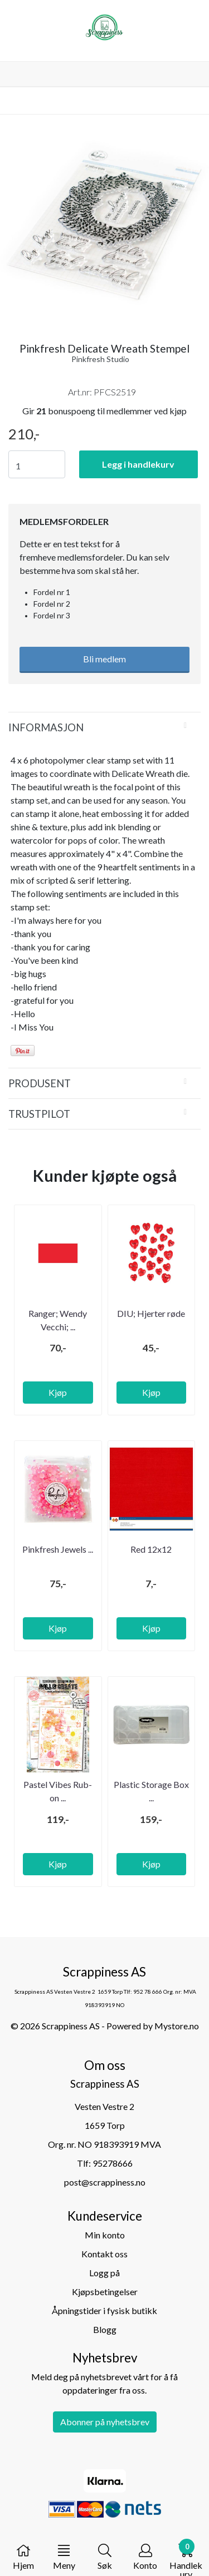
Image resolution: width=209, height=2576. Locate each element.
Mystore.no (176, 2025)
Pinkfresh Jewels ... (57, 1549)
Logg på (104, 2272)
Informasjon (46, 727)
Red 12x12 (151, 1549)
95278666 (113, 2163)
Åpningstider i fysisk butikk (104, 2310)
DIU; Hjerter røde (151, 1313)
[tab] (104, 727)
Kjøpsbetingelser (105, 2291)
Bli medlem (104, 658)
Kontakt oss (104, 2253)
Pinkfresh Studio (100, 359)
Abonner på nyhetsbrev (104, 2421)
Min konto (105, 2235)
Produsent (39, 1083)
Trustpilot (39, 1114)
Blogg (104, 2329)
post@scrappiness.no (104, 2182)
